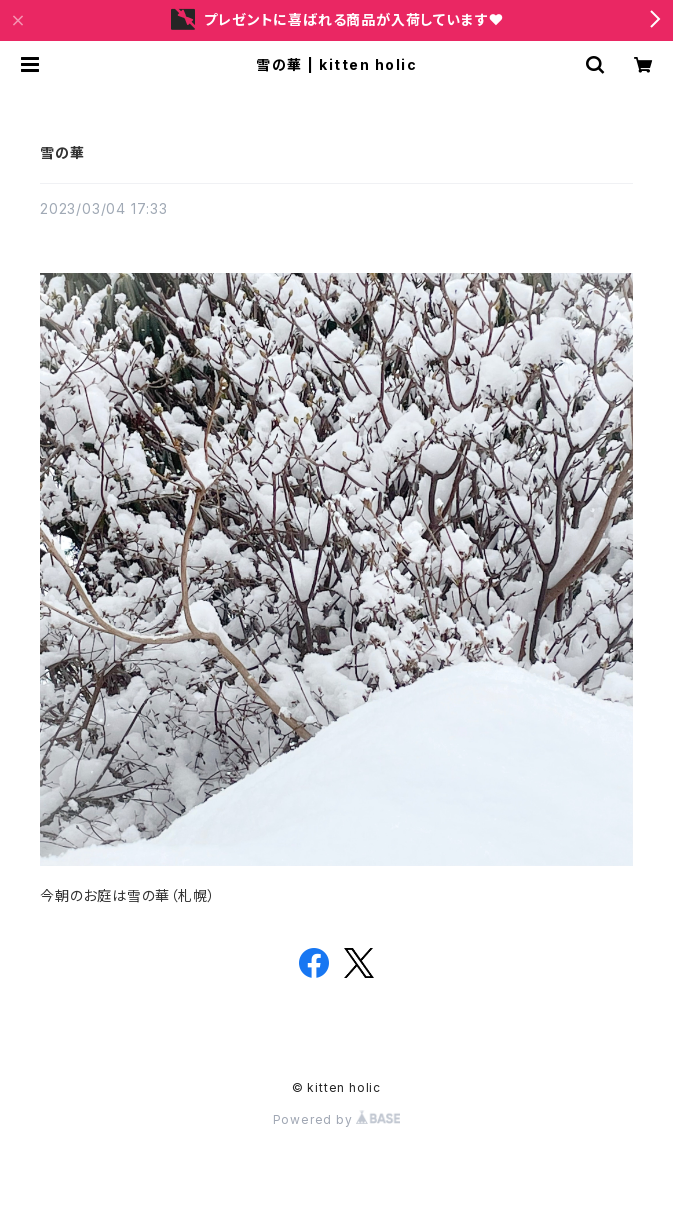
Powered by (337, 1119)
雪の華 (62, 152)
